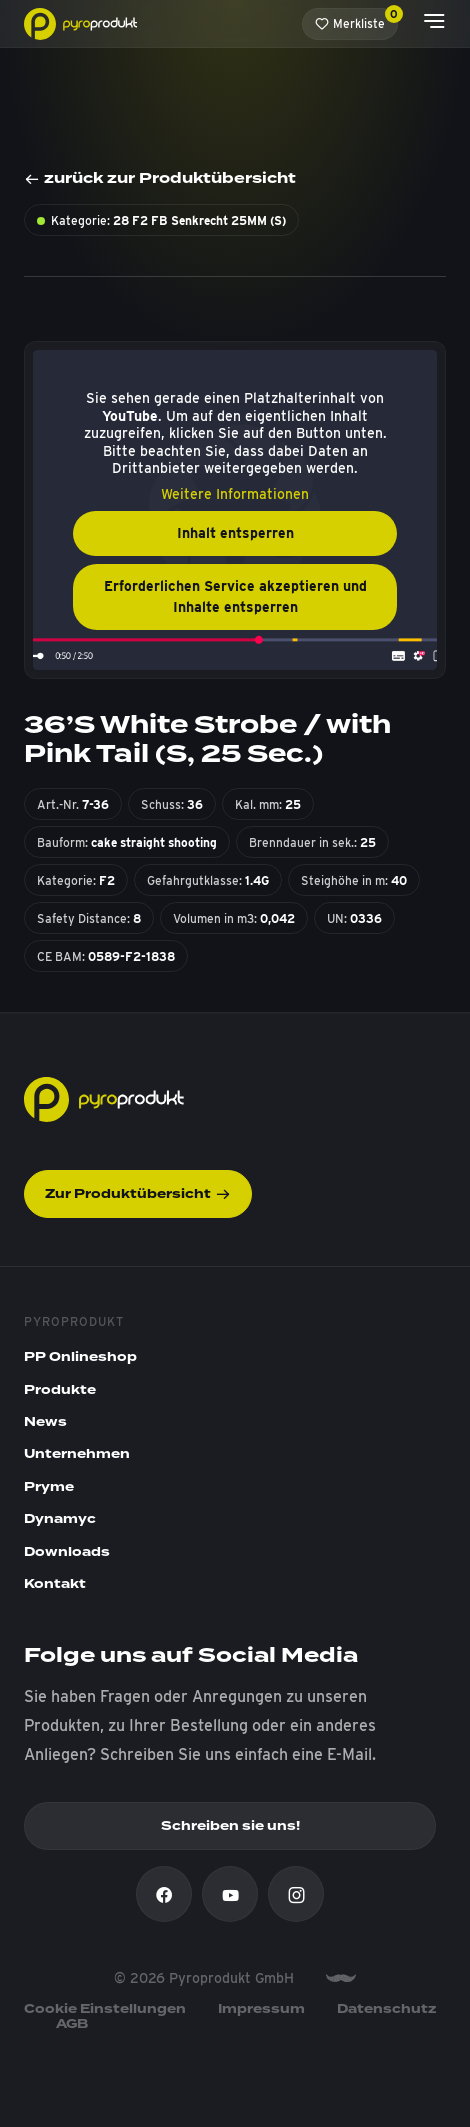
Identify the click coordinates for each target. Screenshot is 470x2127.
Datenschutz (387, 2009)
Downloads (67, 1552)
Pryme (49, 1487)
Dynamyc (60, 1519)
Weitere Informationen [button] (235, 494)
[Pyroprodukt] (80, 22)
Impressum (261, 2009)
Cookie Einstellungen (105, 2009)
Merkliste (356, 19)
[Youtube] (230, 1894)
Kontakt (55, 1584)
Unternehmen (77, 1454)
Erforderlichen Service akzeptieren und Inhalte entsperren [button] (235, 596)
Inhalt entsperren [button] (235, 533)
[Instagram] (296, 1894)
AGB (72, 2024)
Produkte (60, 1390)
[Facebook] (164, 1894)
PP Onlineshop (80, 1357)
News (45, 1422)
